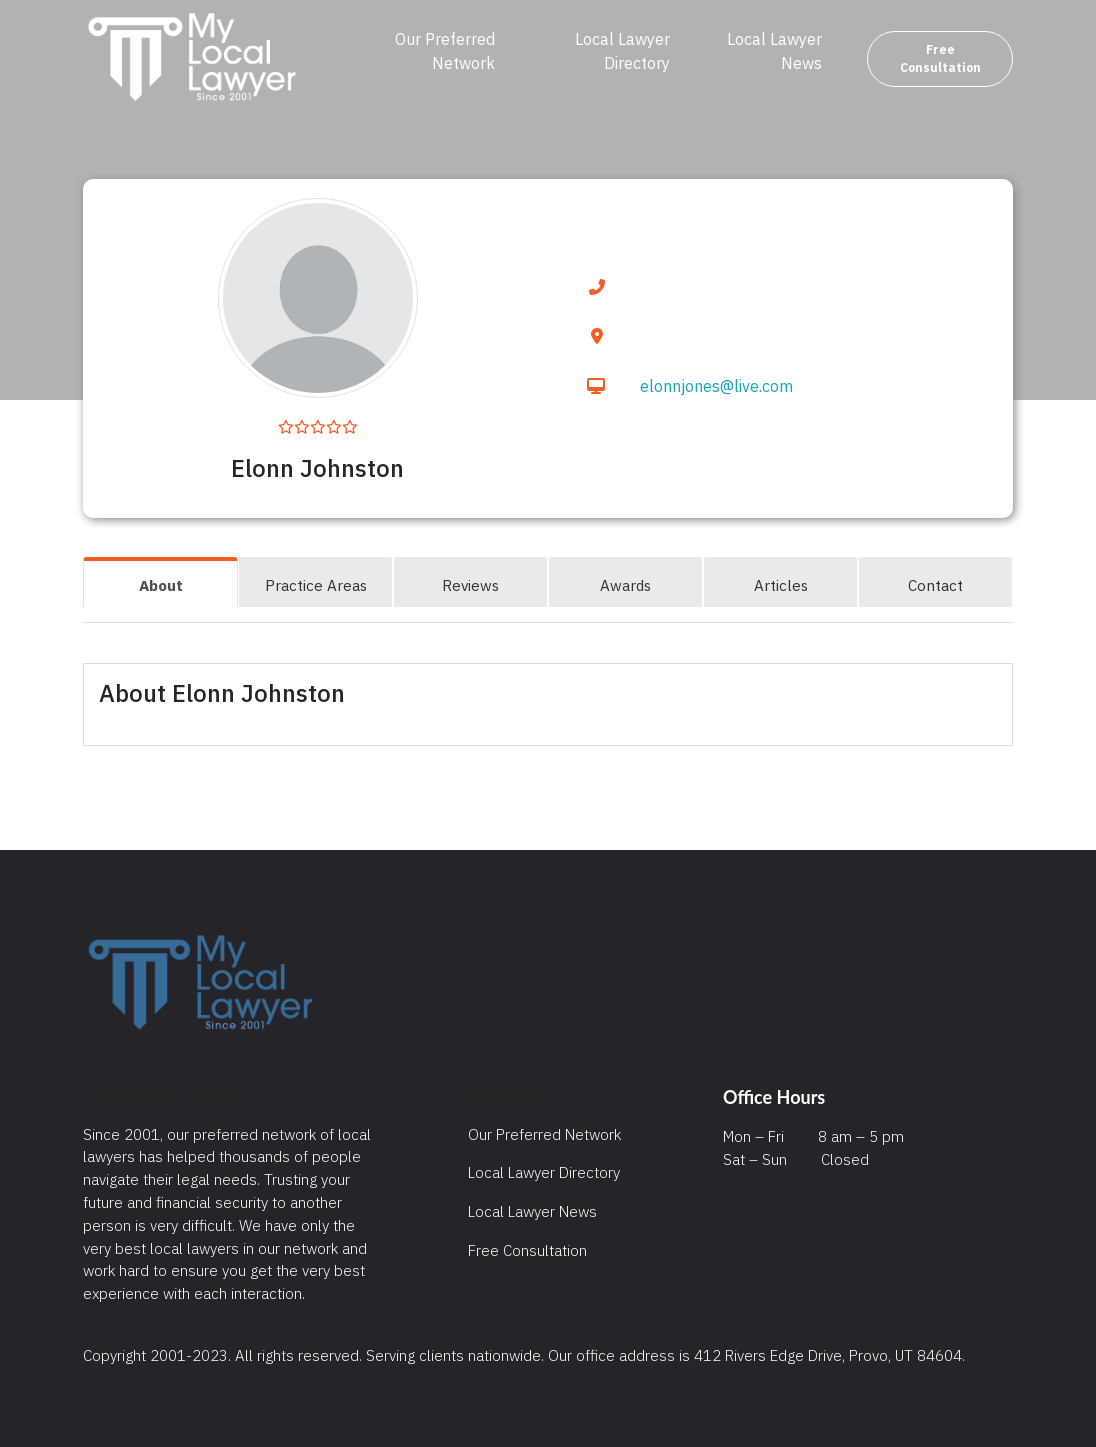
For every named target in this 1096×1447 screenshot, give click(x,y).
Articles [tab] (781, 585)
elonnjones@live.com (716, 386)
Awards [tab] (625, 585)
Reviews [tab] (470, 585)
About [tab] (161, 585)
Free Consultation (940, 58)
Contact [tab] (935, 585)
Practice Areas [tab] (316, 585)
